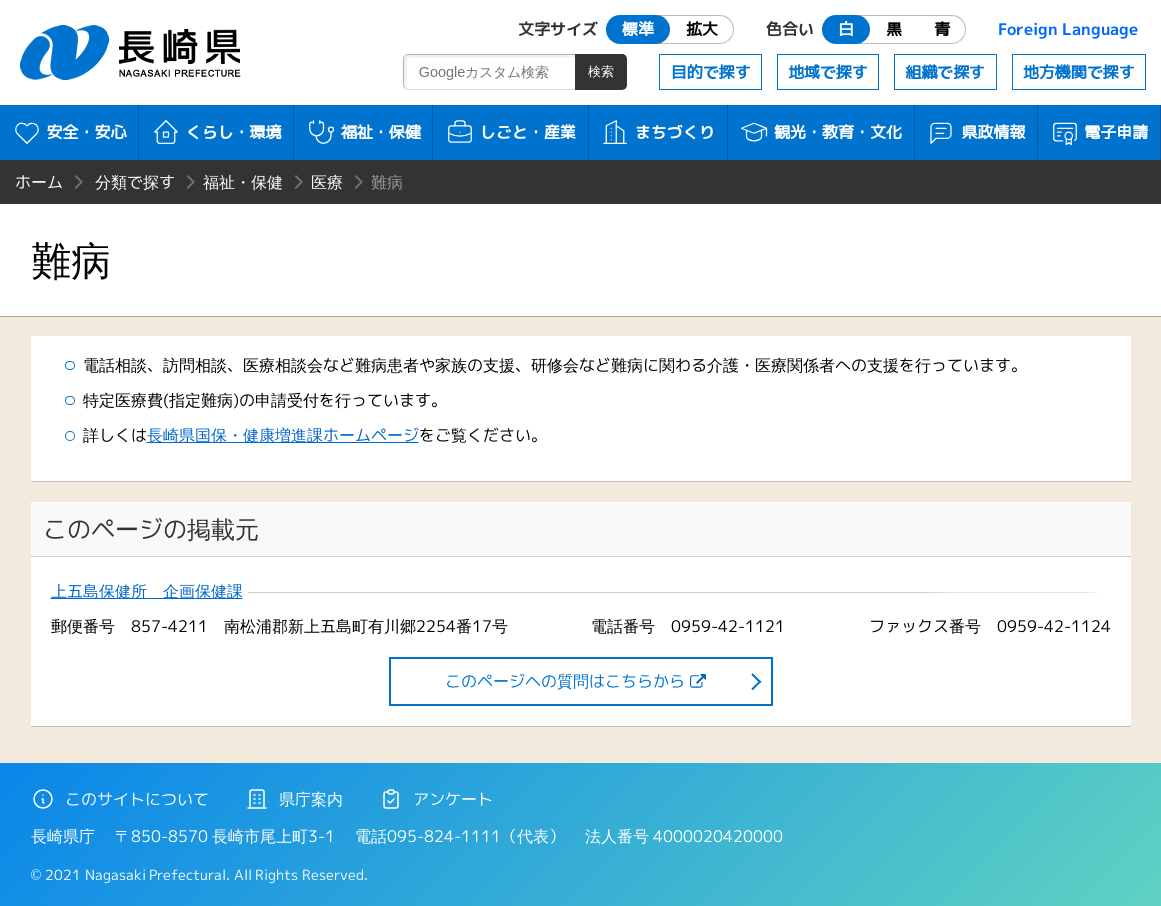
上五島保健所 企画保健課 (147, 591)
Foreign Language (1068, 29)
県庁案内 (294, 799)
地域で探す (828, 72)
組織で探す (945, 72)
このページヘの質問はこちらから (565, 681)
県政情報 (975, 132)
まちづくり (657, 132)
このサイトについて (120, 799)
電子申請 (1099, 132)
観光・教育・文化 (820, 132)
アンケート (436, 799)
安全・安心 (69, 132)
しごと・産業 (510, 132)
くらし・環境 (216, 132)
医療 (327, 182)
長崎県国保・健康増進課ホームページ (283, 435)
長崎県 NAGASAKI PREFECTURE (133, 52)
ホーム (39, 182)
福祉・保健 (363, 132)
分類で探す (135, 182)
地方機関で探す (1079, 72)
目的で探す (711, 72)
